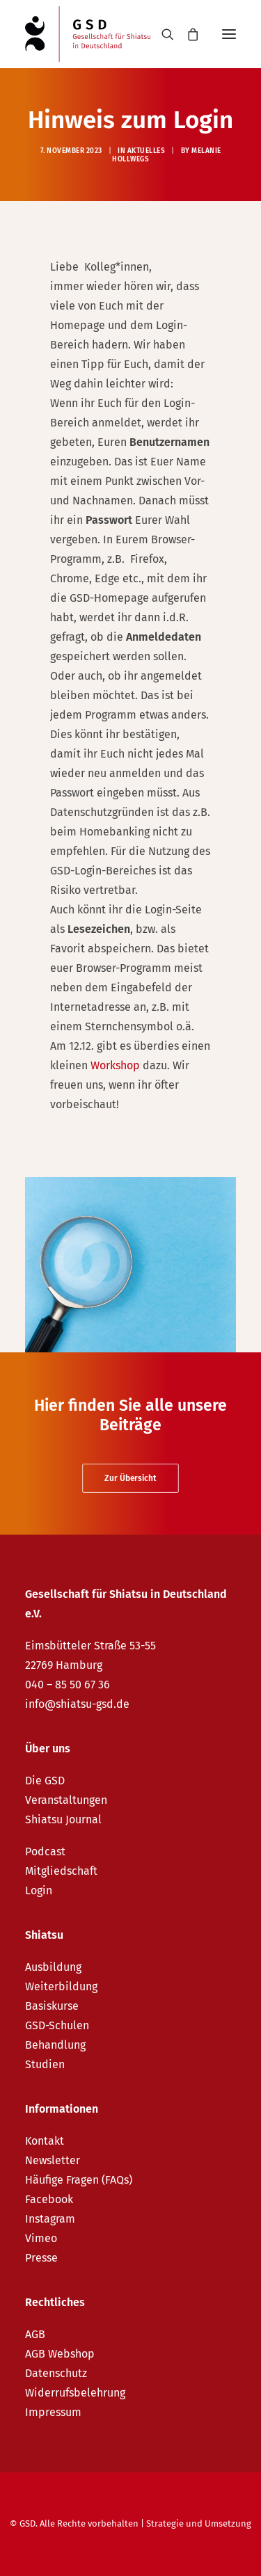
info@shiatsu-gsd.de (77, 1704)
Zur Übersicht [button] (130, 1478)
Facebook (49, 2199)
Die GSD (45, 1780)
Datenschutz (56, 2373)
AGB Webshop (60, 2353)
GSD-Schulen (57, 2025)
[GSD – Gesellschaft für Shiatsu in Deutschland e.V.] (87, 34)
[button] (229, 34)
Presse (41, 2257)
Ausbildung (53, 1967)
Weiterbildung (61, 1986)
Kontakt (44, 2140)
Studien (45, 2064)
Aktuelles (146, 151)
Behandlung (55, 2044)
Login (38, 1890)
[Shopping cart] (186, 34)
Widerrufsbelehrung (75, 2392)
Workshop (115, 1065)
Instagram (50, 2218)
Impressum (53, 2412)
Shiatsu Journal (63, 1819)
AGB (35, 2334)
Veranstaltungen (66, 1800)
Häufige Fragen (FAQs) (78, 2179)
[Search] (161, 34)
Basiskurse (52, 2006)
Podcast (45, 1851)
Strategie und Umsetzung (198, 2523)
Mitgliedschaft (61, 1871)
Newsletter (52, 2160)
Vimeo (41, 2238)
